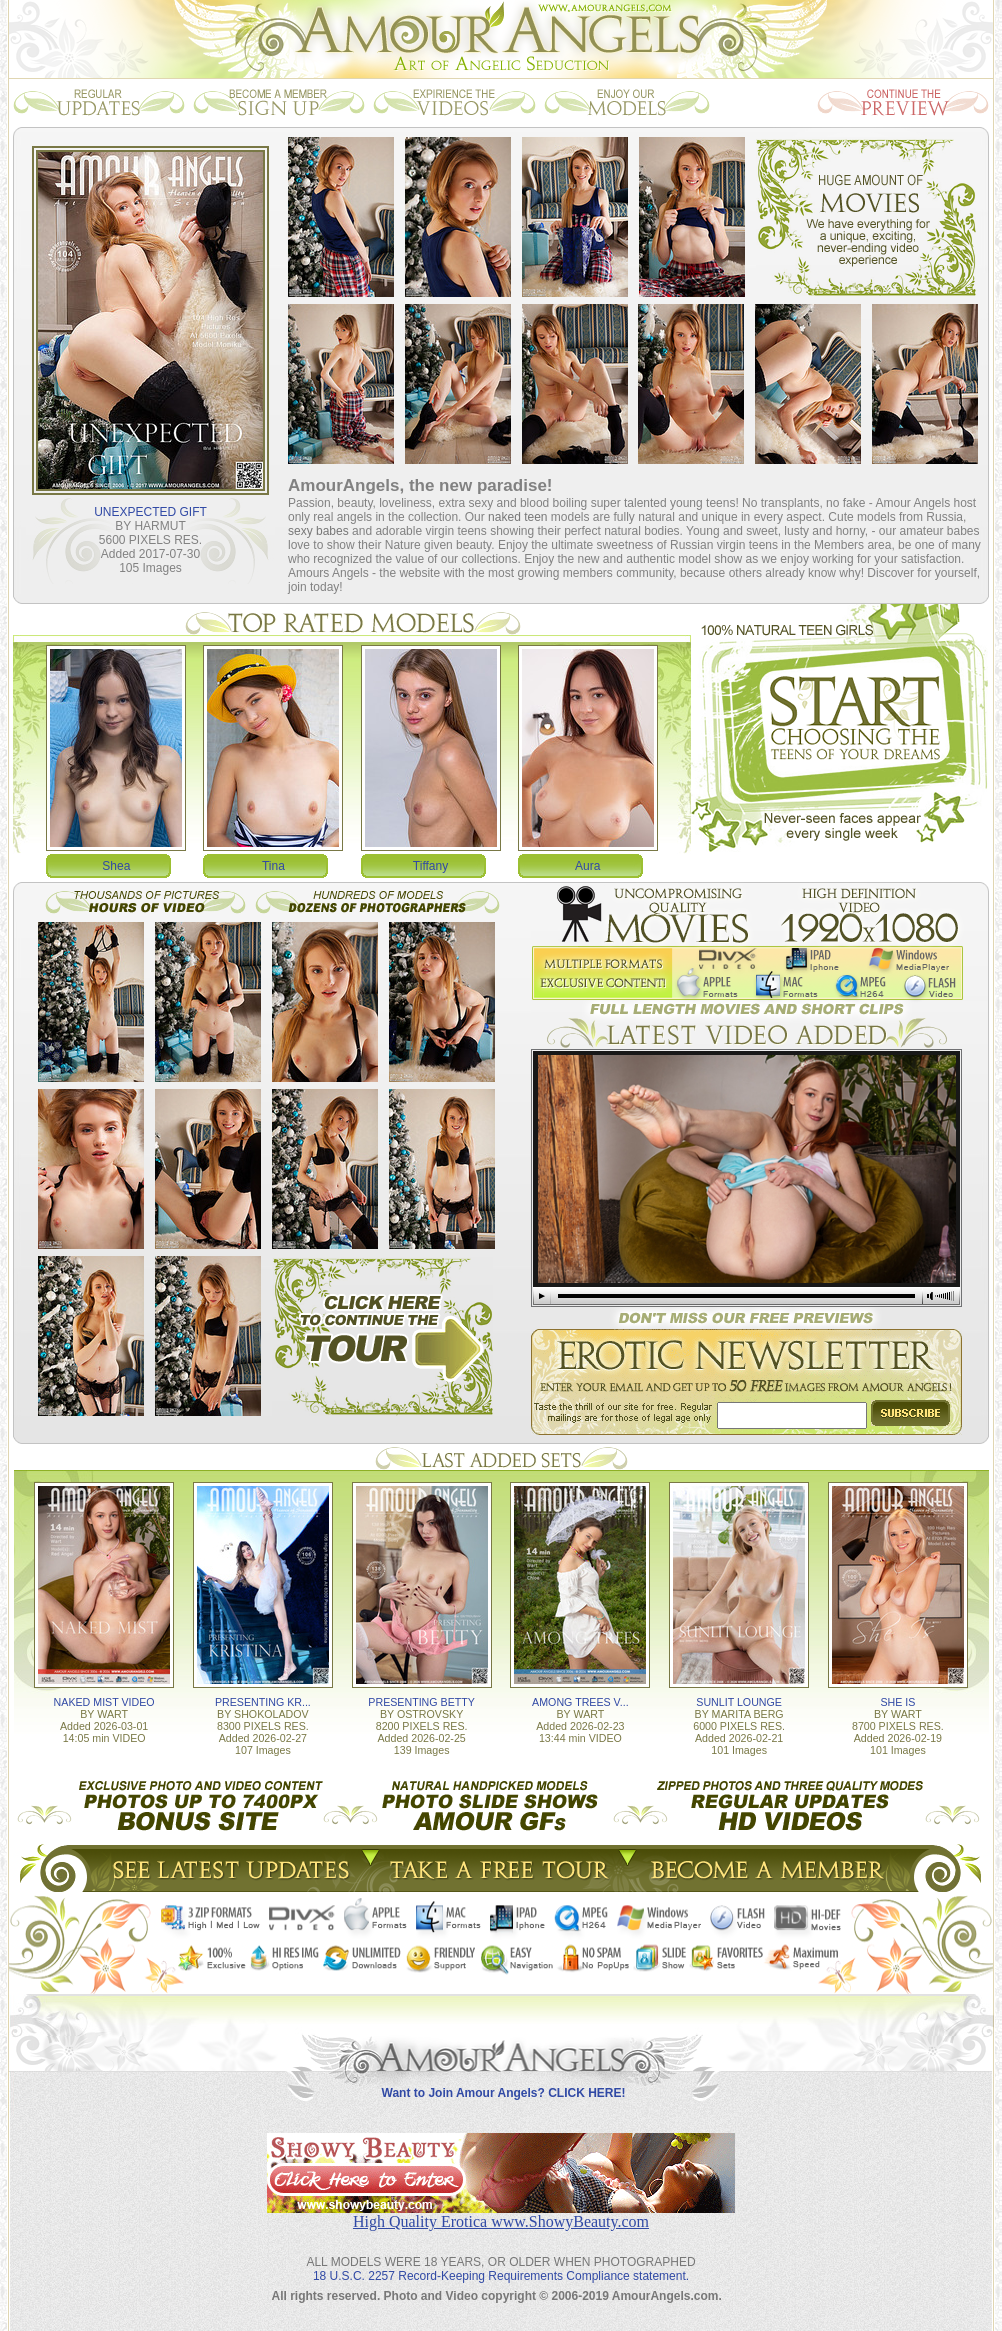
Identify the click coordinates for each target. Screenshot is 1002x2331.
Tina (273, 866)
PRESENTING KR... (263, 1702)
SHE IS (897, 1702)
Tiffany (430, 866)
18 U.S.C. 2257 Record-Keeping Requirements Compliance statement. (501, 2276)
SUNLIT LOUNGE (739, 1702)
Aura (587, 866)
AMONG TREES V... (580, 1702)
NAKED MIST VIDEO (104, 1702)
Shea (116, 866)
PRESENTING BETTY (421, 1702)
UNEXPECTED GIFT (150, 512)
